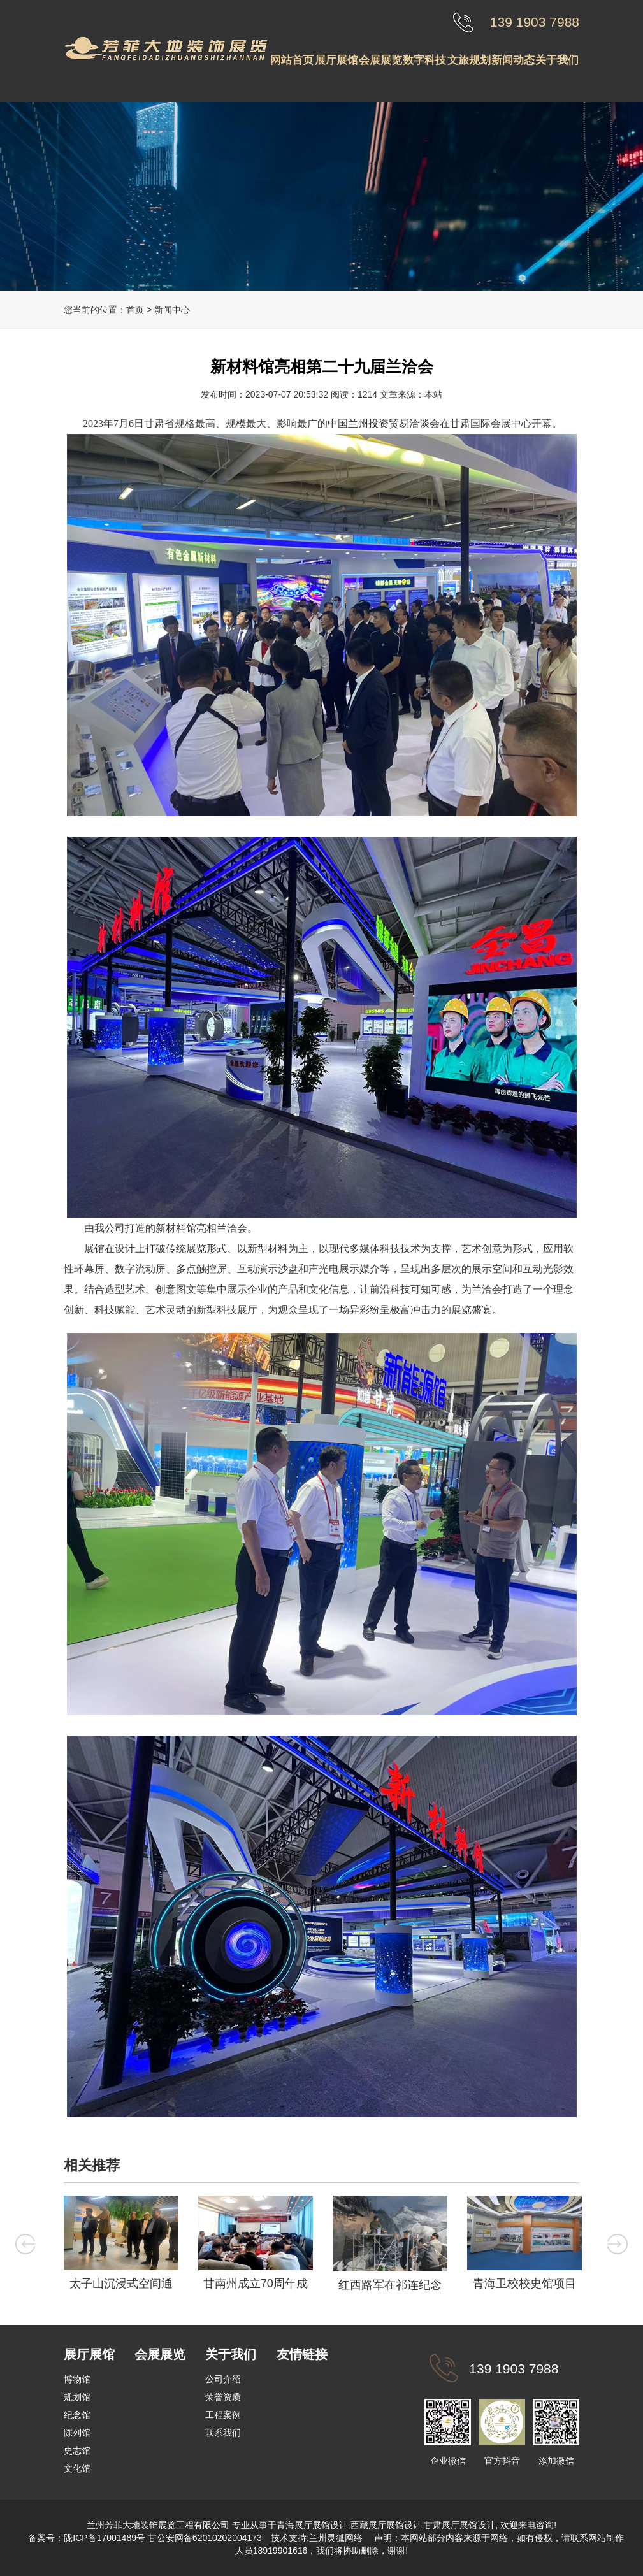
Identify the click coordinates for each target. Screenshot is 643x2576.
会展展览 (380, 60)
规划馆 (77, 2397)
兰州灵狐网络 (337, 2538)
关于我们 (557, 60)
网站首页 (292, 60)
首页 (135, 310)
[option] (121, 2246)
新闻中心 (172, 310)
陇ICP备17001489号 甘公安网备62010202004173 (163, 2538)
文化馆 (77, 2468)
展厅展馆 (336, 60)
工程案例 (223, 2415)
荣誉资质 (223, 2397)
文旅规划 (469, 60)
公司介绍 (223, 2379)
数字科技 (424, 60)
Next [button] (618, 2244)
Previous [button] (25, 2244)
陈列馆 (77, 2433)
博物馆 (77, 2379)
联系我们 (223, 2433)
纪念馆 (77, 2415)
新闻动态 (513, 60)
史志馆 (77, 2450)
